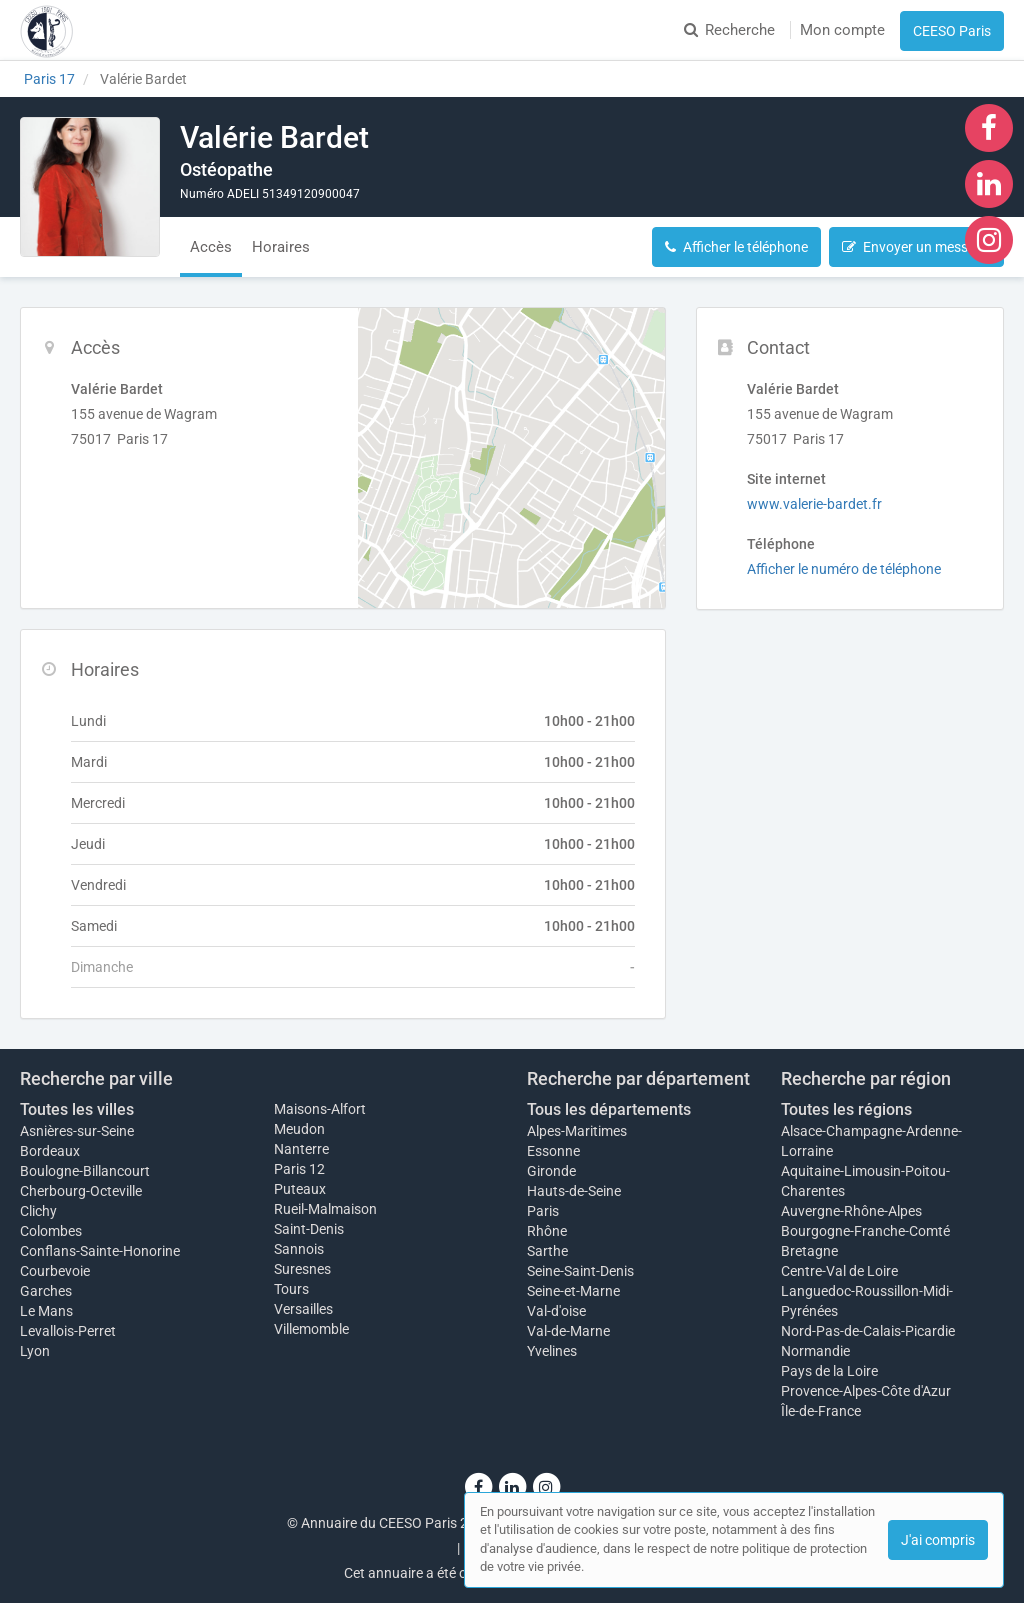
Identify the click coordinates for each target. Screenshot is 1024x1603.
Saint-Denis (309, 1229)
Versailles (303, 1309)
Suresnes (302, 1269)
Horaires (281, 247)
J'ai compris (938, 1540)
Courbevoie (55, 1271)
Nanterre (301, 1149)
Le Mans (46, 1311)
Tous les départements (609, 1109)
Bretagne (809, 1251)
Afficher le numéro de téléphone (844, 569)
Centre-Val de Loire (839, 1271)
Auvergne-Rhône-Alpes (851, 1211)
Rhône (547, 1231)
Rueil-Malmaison (325, 1209)
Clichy (38, 1211)
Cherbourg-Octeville (81, 1191)
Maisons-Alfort (320, 1109)
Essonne (553, 1151)
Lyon (35, 1351)
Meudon (299, 1129)
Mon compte (842, 30)
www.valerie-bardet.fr (814, 504)
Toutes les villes (77, 1109)
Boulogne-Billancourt (85, 1171)
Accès (211, 247)
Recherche (729, 30)
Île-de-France (821, 1411)
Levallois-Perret (68, 1331)
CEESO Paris (952, 31)
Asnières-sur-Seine (77, 1131)
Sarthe (547, 1251)
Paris (543, 1211)
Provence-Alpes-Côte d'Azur (866, 1391)
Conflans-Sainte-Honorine (100, 1251)
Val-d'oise (556, 1311)
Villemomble (311, 1329)
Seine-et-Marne (573, 1291)
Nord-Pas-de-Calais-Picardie (868, 1331)
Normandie (815, 1351)
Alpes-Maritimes (577, 1131)
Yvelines (552, 1351)
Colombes (51, 1231)
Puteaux (300, 1189)
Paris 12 (299, 1169)
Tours (291, 1289)
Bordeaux (50, 1151)
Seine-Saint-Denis (580, 1271)
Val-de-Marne (568, 1331)
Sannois (299, 1249)
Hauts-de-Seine (574, 1191)
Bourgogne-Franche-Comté (865, 1231)
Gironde (551, 1171)
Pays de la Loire (829, 1371)
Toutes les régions (846, 1109)
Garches (46, 1291)
